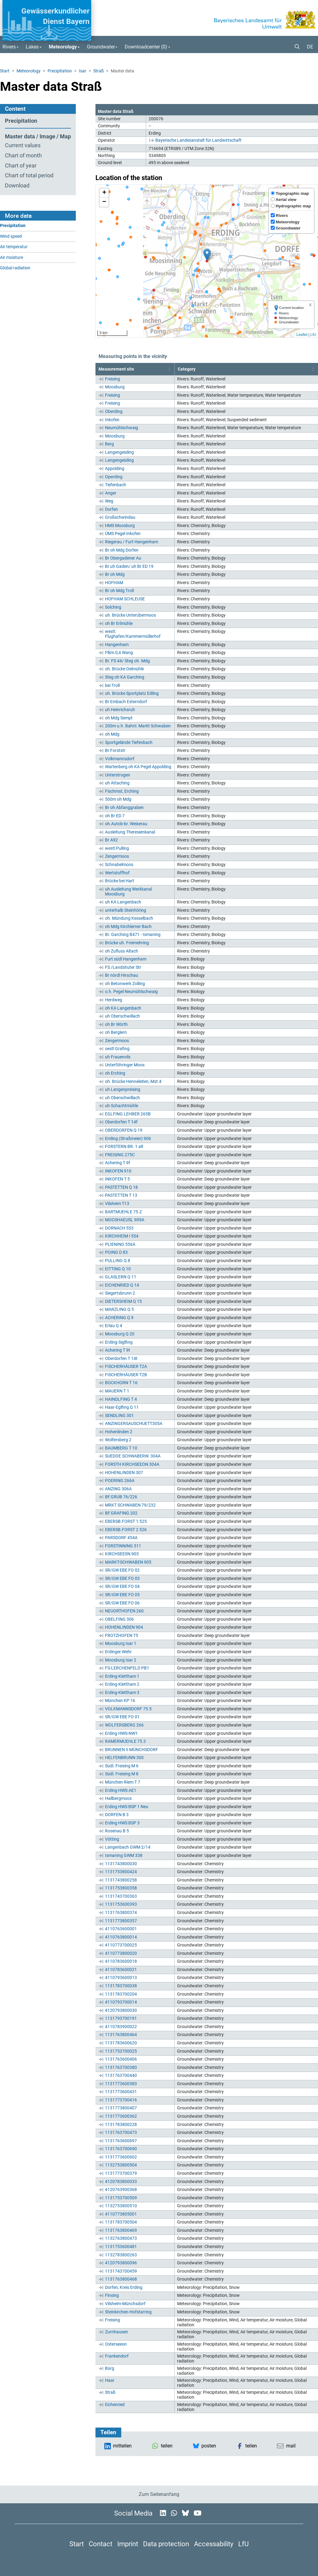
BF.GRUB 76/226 (121, 1496)
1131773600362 (121, 2116)
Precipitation (60, 70)
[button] (295, 47)
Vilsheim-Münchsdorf (125, 2303)
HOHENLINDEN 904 (124, 1627)
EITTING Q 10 (118, 1268)
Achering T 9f (117, 1162)
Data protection (166, 2544)
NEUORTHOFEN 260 (124, 1610)
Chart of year (21, 166)
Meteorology (29, 70)
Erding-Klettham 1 (122, 1676)
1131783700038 (121, 1985)
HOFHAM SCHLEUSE (125, 598)
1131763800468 (121, 2279)
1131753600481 (121, 2246)
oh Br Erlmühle (119, 623)
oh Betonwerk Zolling (125, 983)
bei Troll (112, 685)
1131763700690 (121, 2148)
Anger (110, 493)
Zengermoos (117, 856)
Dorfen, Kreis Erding (123, 2287)
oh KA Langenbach (123, 1008)
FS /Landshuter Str (123, 967)
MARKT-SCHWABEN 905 (128, 1562)
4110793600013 (121, 1977)
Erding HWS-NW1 (121, 1733)
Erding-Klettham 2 (122, 1684)
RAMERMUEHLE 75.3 (125, 1741)
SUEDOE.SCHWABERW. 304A (133, 1456)
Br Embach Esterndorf (126, 701)
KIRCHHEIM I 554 (121, 1236)
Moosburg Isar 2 (120, 1660)
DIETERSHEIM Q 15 (123, 1301)
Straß (98, 70)
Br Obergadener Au (123, 558)
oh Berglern (116, 1032)
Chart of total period (29, 175)
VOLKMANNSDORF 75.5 (128, 1708)
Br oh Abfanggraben (124, 807)
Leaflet (301, 335)
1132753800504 (121, 2164)
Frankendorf (117, 2356)
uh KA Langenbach (123, 901)
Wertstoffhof (117, 872)
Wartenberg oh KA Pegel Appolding (138, 766)
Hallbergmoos (118, 1798)
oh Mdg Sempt (119, 717)
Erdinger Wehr (118, 1651)
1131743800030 (121, 1863)
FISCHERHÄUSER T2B (126, 1374)
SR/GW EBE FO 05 (122, 1594)
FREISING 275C (120, 1154)
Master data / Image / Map (38, 136)
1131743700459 (121, 2271)
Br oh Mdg (115, 574)
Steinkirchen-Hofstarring (128, 2311)
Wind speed (11, 236)
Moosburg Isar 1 (120, 1643)
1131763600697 (121, 2140)
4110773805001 (121, 2214)
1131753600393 (121, 1904)
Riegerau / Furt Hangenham (131, 541)
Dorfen (111, 509)
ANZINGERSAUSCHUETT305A (133, 1423)
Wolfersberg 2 (118, 1439)
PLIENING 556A (120, 1244)
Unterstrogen (117, 774)
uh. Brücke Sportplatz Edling (132, 693)
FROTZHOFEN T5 (121, 1635)
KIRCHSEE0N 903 (122, 1553)
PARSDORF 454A (121, 1537)
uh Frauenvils (117, 1056)
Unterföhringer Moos (125, 1064)
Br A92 (111, 839)
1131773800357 (121, 1920)
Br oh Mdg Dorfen (121, 550)
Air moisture (11, 257)
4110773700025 (121, 1945)
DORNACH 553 (119, 1228)
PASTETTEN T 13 (121, 1195)
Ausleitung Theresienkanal (130, 832)
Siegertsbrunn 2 (120, 1293)
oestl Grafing (117, 1048)
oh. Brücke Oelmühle (124, 668)
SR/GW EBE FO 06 (122, 1602)
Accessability (213, 2544)
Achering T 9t (117, 1350)
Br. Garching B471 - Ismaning (133, 934)
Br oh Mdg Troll (119, 590)
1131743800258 (121, 1879)
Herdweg (113, 999)
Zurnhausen (116, 2331)
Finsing (112, 2295)
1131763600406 (121, 2059)
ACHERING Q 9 (119, 1317)
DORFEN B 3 (117, 1814)
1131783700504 (121, 2222)
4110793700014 (121, 2002)
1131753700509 (121, 2197)
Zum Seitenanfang (159, 2494)
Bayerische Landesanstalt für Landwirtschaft (198, 140)
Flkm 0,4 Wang (119, 652)
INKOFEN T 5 (117, 1178)
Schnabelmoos (119, 864)
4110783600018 (121, 1961)
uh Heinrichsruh (120, 709)
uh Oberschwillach (122, 1016)
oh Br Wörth (116, 1024)
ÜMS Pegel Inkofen (123, 533)
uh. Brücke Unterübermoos (130, 615)
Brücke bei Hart (119, 880)
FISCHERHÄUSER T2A (126, 1366)
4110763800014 (121, 1937)
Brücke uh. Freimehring (127, 942)
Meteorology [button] (63, 47)
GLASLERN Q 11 (120, 1276)
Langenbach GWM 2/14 (127, 1847)
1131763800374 (121, 1912)
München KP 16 (120, 1700)
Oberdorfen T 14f (121, 1121)
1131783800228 (121, 2124)
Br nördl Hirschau (121, 975)
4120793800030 (121, 2010)
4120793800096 (121, 2262)
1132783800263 (121, 2254)
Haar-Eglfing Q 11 (122, 1407)
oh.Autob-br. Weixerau (126, 823)
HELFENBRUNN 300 (124, 1757)
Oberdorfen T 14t (121, 1358)
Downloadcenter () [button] (146, 47)
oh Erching (115, 1073)
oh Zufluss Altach (121, 951)
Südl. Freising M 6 (121, 1765)
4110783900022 (121, 2026)
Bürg (109, 2368)
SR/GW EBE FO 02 (122, 1570)
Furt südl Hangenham (125, 959)
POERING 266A (119, 1480)
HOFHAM (114, 582)
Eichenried (115, 2404)
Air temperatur (14, 246)
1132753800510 (121, 2205)
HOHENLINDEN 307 (124, 1472)
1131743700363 (121, 1896)
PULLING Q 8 (117, 1260)
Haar (109, 2380)
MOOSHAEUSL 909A (124, 1219)
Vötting (112, 1839)
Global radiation (15, 268)
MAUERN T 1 (117, 1390)
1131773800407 (121, 2107)
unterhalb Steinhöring (125, 910)
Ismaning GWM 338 (123, 1855)
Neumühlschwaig (121, 427)
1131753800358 (121, 1887)
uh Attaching (117, 782)
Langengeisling (119, 452)
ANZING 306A (118, 1488)
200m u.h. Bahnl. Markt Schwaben (138, 725)
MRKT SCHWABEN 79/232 (130, 1505)
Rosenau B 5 (117, 1830)
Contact (100, 2544)
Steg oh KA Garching (124, 677)
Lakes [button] (32, 47)
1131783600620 (121, 2042)
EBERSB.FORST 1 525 (126, 1521)
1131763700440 (121, 2075)
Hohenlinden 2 (118, 1431)
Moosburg (115, 386)
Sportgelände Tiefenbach (129, 742)
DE (310, 47)
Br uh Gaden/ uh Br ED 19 (129, 566)
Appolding (114, 468)
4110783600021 (121, 1969)
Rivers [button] (9, 47)
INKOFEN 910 (118, 1171)
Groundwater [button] (101, 47)
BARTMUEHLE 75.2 (123, 1211)
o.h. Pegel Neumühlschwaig (131, 991)
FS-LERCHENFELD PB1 (127, 1667)
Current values (23, 145)
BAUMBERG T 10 (121, 1448)
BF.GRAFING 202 (121, 1513)
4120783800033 (121, 2181)
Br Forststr (115, 750)
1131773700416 (121, 2099)
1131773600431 (121, 2091)
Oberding (113, 411)
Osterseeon (116, 2344)
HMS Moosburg (120, 525)
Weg (109, 501)
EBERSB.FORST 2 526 (126, 1529)
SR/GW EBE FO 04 (122, 1586)
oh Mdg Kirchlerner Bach (128, 926)
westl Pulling (117, 848)
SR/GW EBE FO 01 (122, 1716)
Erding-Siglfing (119, 1342)
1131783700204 (121, 1994)
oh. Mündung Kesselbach (129, 918)
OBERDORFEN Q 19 (123, 1130)
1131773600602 (121, 2156)
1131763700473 (121, 2132)
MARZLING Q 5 (119, 1309)
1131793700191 (121, 2018)
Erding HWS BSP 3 (122, 1822)
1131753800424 (121, 1871)
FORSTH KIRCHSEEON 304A (132, 1464)
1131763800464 (121, 2034)
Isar (82, 70)
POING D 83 (116, 1252)
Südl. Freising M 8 (121, 1773)
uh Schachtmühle (121, 1105)
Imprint (127, 2544)
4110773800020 (121, 1953)
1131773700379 (121, 2173)
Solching (113, 607)
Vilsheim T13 (117, 1203)
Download (17, 186)
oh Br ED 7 (115, 815)
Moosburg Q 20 (119, 1333)
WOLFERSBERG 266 (124, 1725)
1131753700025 (121, 2051)
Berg (109, 443)
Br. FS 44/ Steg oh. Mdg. (128, 660)
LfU (313, 335)
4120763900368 (121, 2189)
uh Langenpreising (122, 1089)
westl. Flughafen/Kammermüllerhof (133, 634)
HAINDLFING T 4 (121, 1399)
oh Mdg (112, 734)
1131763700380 (121, 2067)
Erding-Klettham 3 (122, 1692)
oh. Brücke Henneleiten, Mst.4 (133, 1081)
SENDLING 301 (119, 1415)
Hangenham (117, 644)
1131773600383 (121, 2083)
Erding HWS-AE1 (120, 1790)
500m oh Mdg (118, 799)
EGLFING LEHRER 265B (128, 1113)
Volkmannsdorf (119, 758)
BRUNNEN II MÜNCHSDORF (131, 1749)
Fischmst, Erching (122, 791)
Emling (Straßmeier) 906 (128, 1138)
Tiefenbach (115, 484)
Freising (112, 378)
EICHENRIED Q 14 (122, 1285)
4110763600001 (121, 1928)
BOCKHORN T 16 (121, 1382)
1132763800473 (121, 2238)
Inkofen (112, 419)
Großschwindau (120, 517)
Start (5, 70)
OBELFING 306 (119, 1619)
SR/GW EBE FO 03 (122, 1578)
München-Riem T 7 (122, 1782)
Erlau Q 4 (113, 1325)
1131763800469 (121, 2230)
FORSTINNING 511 (123, 1545)
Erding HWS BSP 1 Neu (126, 1806)
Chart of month (23, 155)
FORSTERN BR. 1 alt (124, 1146)
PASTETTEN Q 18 (121, 1187)
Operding (113, 476)
